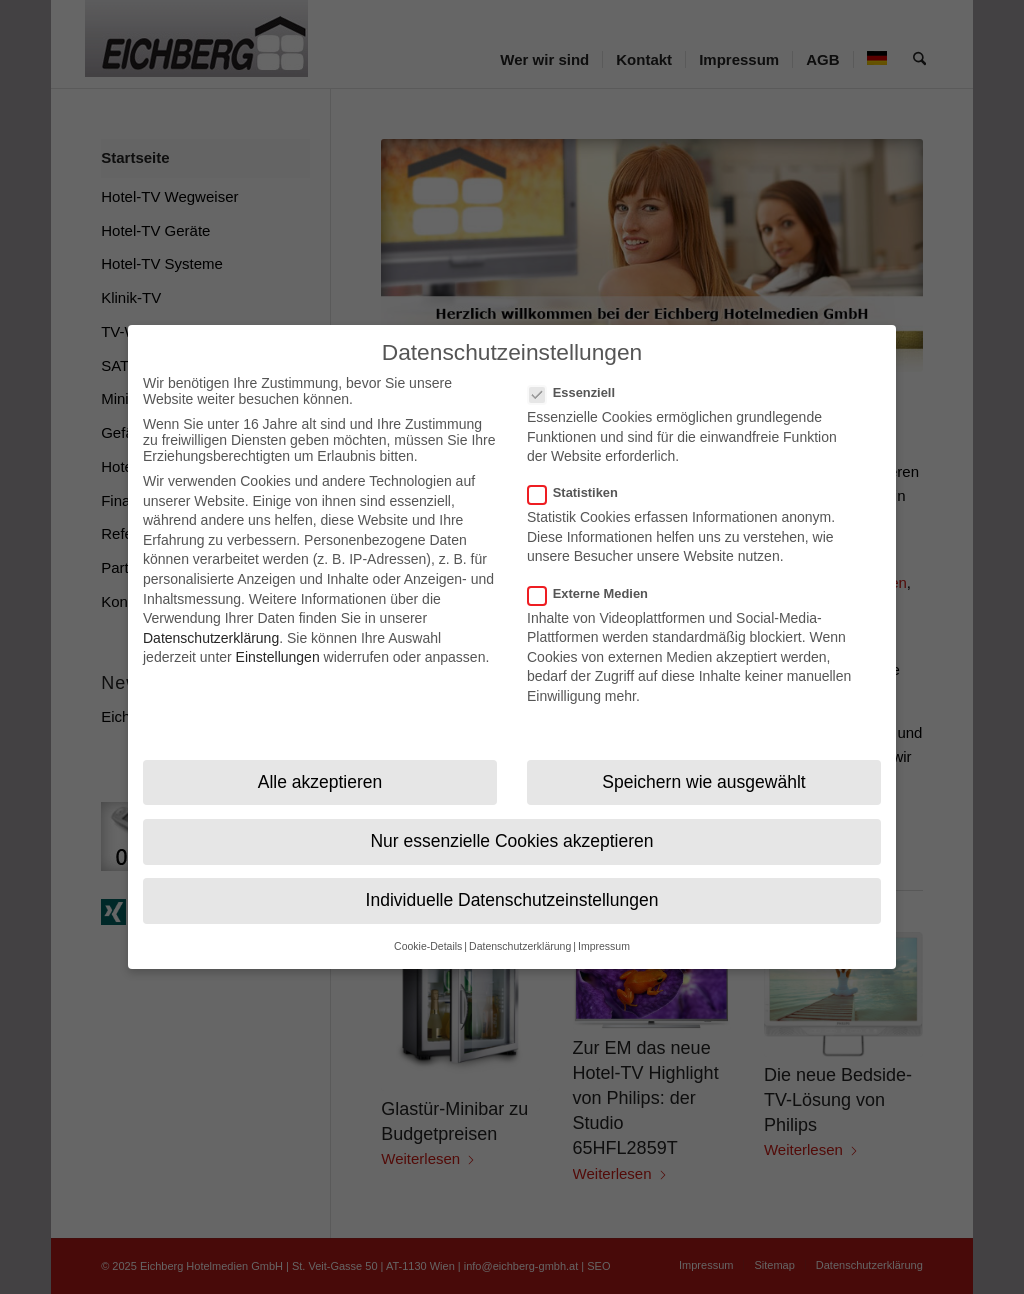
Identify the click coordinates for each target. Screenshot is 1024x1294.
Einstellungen (278, 642)
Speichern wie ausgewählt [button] (703, 766)
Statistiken (581, 477)
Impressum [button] (604, 931)
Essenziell (579, 376)
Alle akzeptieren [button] (320, 766)
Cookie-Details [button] (428, 931)
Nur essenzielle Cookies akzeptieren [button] (511, 825)
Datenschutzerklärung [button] (520, 931)
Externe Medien (596, 577)
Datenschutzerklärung (211, 622)
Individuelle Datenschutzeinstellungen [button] (512, 884)
